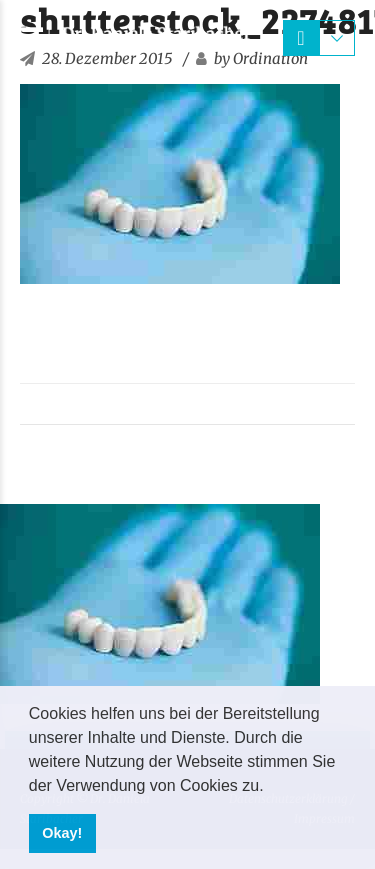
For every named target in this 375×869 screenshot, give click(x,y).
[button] (271, 787)
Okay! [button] (62, 833)
